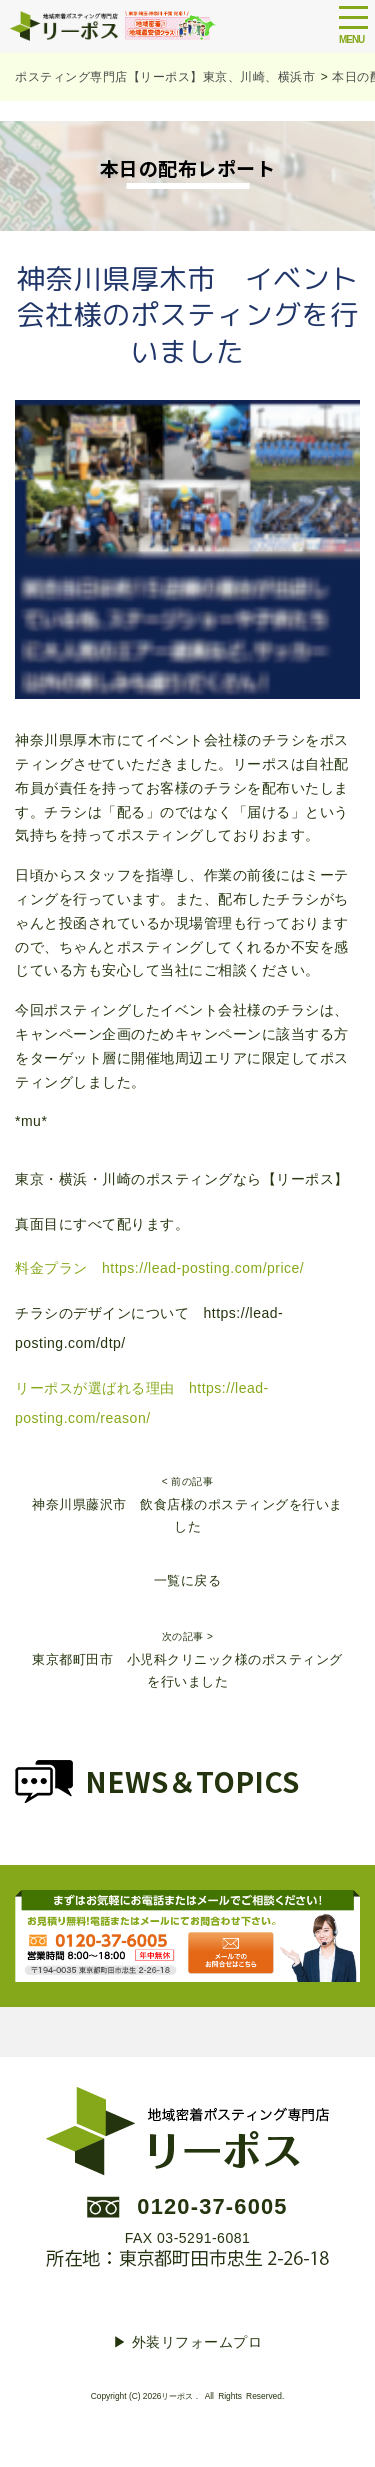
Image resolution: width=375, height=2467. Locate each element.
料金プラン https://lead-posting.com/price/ (159, 1268)
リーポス (177, 2396)
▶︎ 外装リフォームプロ (187, 2342)
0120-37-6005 (212, 2206)
